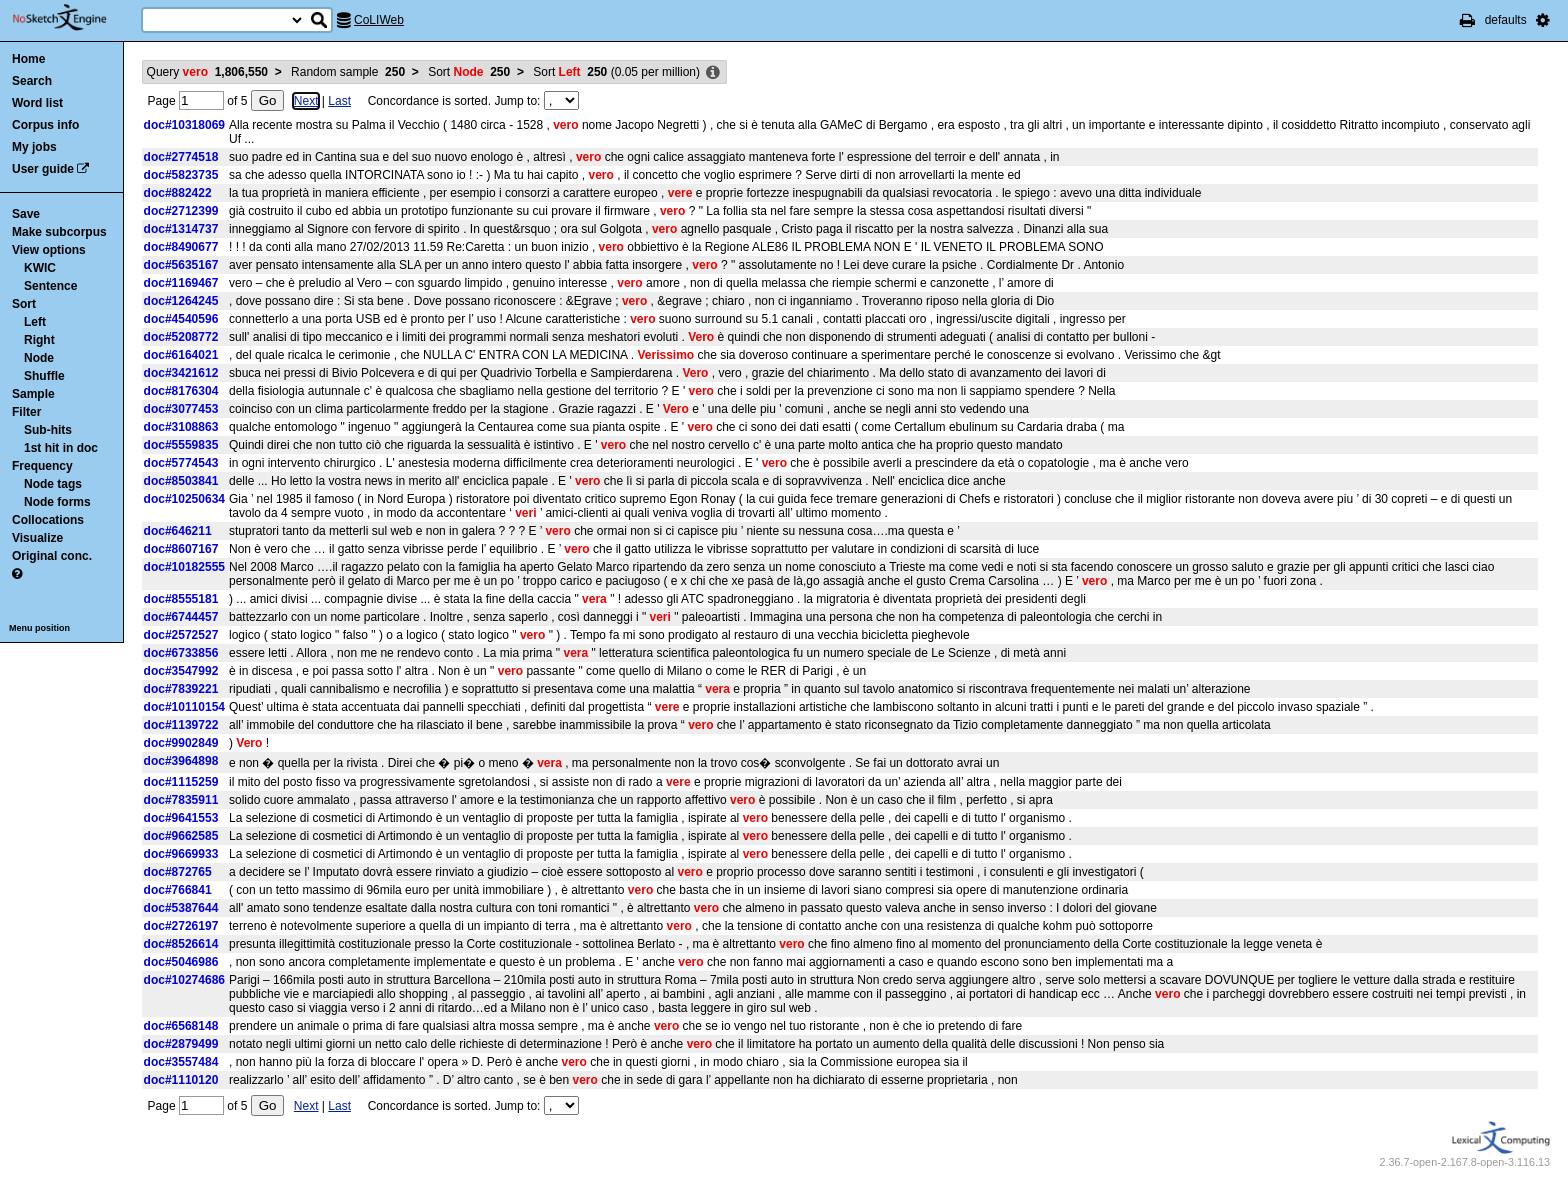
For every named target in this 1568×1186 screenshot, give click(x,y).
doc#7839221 (181, 689)
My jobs (34, 147)
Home (28, 59)
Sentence (50, 286)
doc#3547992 (181, 671)
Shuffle (44, 376)
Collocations (48, 520)
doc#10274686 (184, 980)
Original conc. (52, 556)
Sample (33, 394)
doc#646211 (178, 531)
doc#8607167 (181, 549)
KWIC (40, 268)
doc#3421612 (181, 373)
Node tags (53, 484)
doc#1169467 (181, 283)
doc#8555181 (181, 599)
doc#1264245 (181, 301)
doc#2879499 (181, 1044)
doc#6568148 (181, 1026)
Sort (24, 304)
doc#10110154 (184, 707)
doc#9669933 (181, 854)
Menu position (39, 628)
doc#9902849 (181, 743)
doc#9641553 (181, 818)
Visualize (37, 538)
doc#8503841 (181, 481)
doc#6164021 (181, 355)
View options (49, 250)
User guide (43, 169)
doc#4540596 (181, 319)
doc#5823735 (181, 175)
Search (32, 81)
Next (306, 101)
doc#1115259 (181, 782)
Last (339, 101)
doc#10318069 (184, 125)
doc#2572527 (181, 635)
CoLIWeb (379, 20)
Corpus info (45, 125)
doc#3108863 (181, 427)
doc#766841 (178, 890)
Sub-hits (48, 430)
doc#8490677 (181, 247)
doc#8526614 (181, 944)
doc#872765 (178, 872)
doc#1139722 (181, 725)
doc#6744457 (181, 617)
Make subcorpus (59, 232)
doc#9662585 (181, 836)
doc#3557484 (181, 1062)
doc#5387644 (181, 908)
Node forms (57, 502)
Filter (26, 412)
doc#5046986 (181, 962)
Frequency (42, 466)
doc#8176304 (181, 391)
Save (26, 214)
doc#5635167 (181, 265)
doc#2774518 (181, 157)
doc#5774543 (181, 463)
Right (39, 340)
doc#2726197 (181, 926)
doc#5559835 (181, 445)
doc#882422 (178, 193)
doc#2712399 (181, 211)
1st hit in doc (61, 448)
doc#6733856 (181, 653)
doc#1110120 (181, 1080)
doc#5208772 (181, 337)
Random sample (348, 72)
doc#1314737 (181, 229)
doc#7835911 (181, 800)
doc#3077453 (181, 409)
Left (35, 322)
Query (207, 72)
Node (39, 358)
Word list (37, 103)
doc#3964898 (181, 761)
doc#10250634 (184, 499)
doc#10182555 (184, 567)
